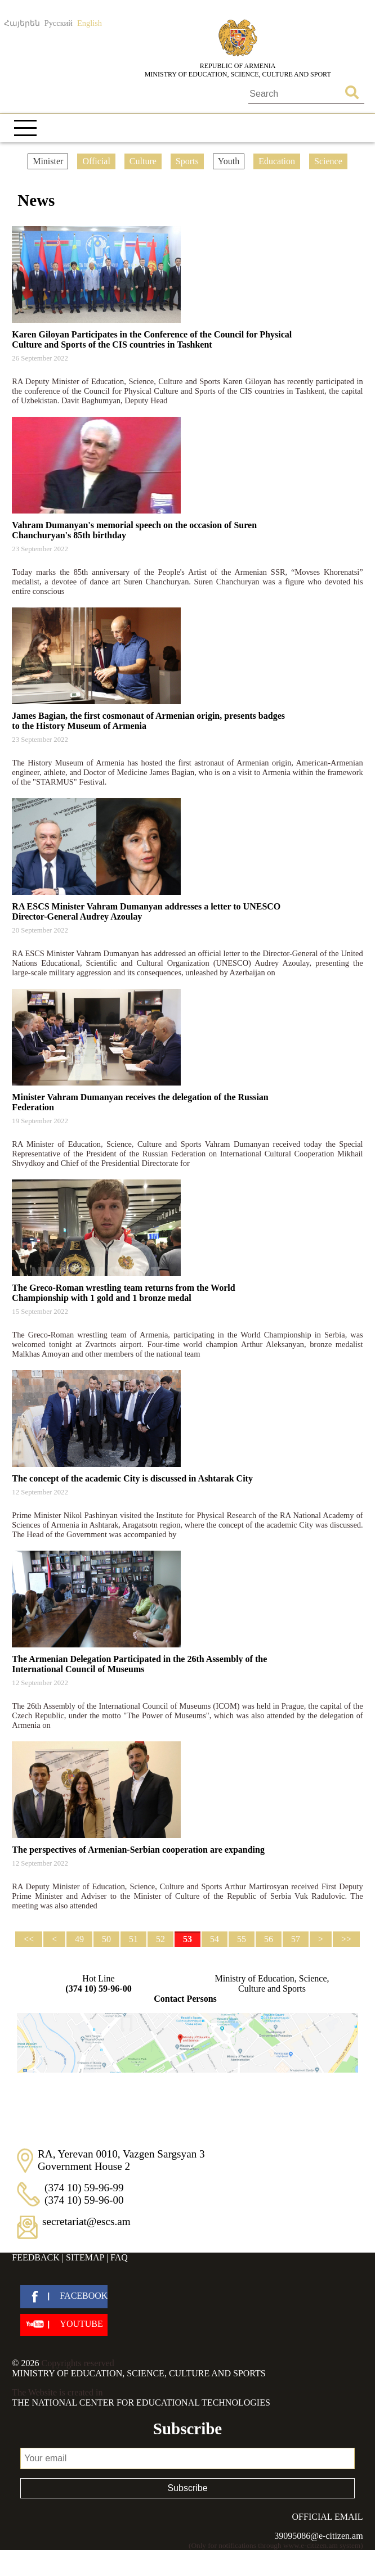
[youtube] (64, 2325)
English (89, 23)
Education (276, 161)
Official (96, 161)
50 (106, 1939)
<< (29, 1939)
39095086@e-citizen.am (318, 2536)
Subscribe (187, 2488)
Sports (187, 161)
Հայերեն (22, 23)
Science (328, 161)
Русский (58, 23)
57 (295, 1939)
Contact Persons (185, 1998)
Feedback (35, 2257)
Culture (143, 161)
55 (241, 1939)
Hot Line (98, 1984)
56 (268, 1939)
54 (214, 1939)
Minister (48, 161)
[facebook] (64, 2296)
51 (133, 1939)
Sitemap (85, 2257)
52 (160, 1939)
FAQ (119, 2257)
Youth (228, 161)
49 (79, 1939)
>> (346, 1939)
